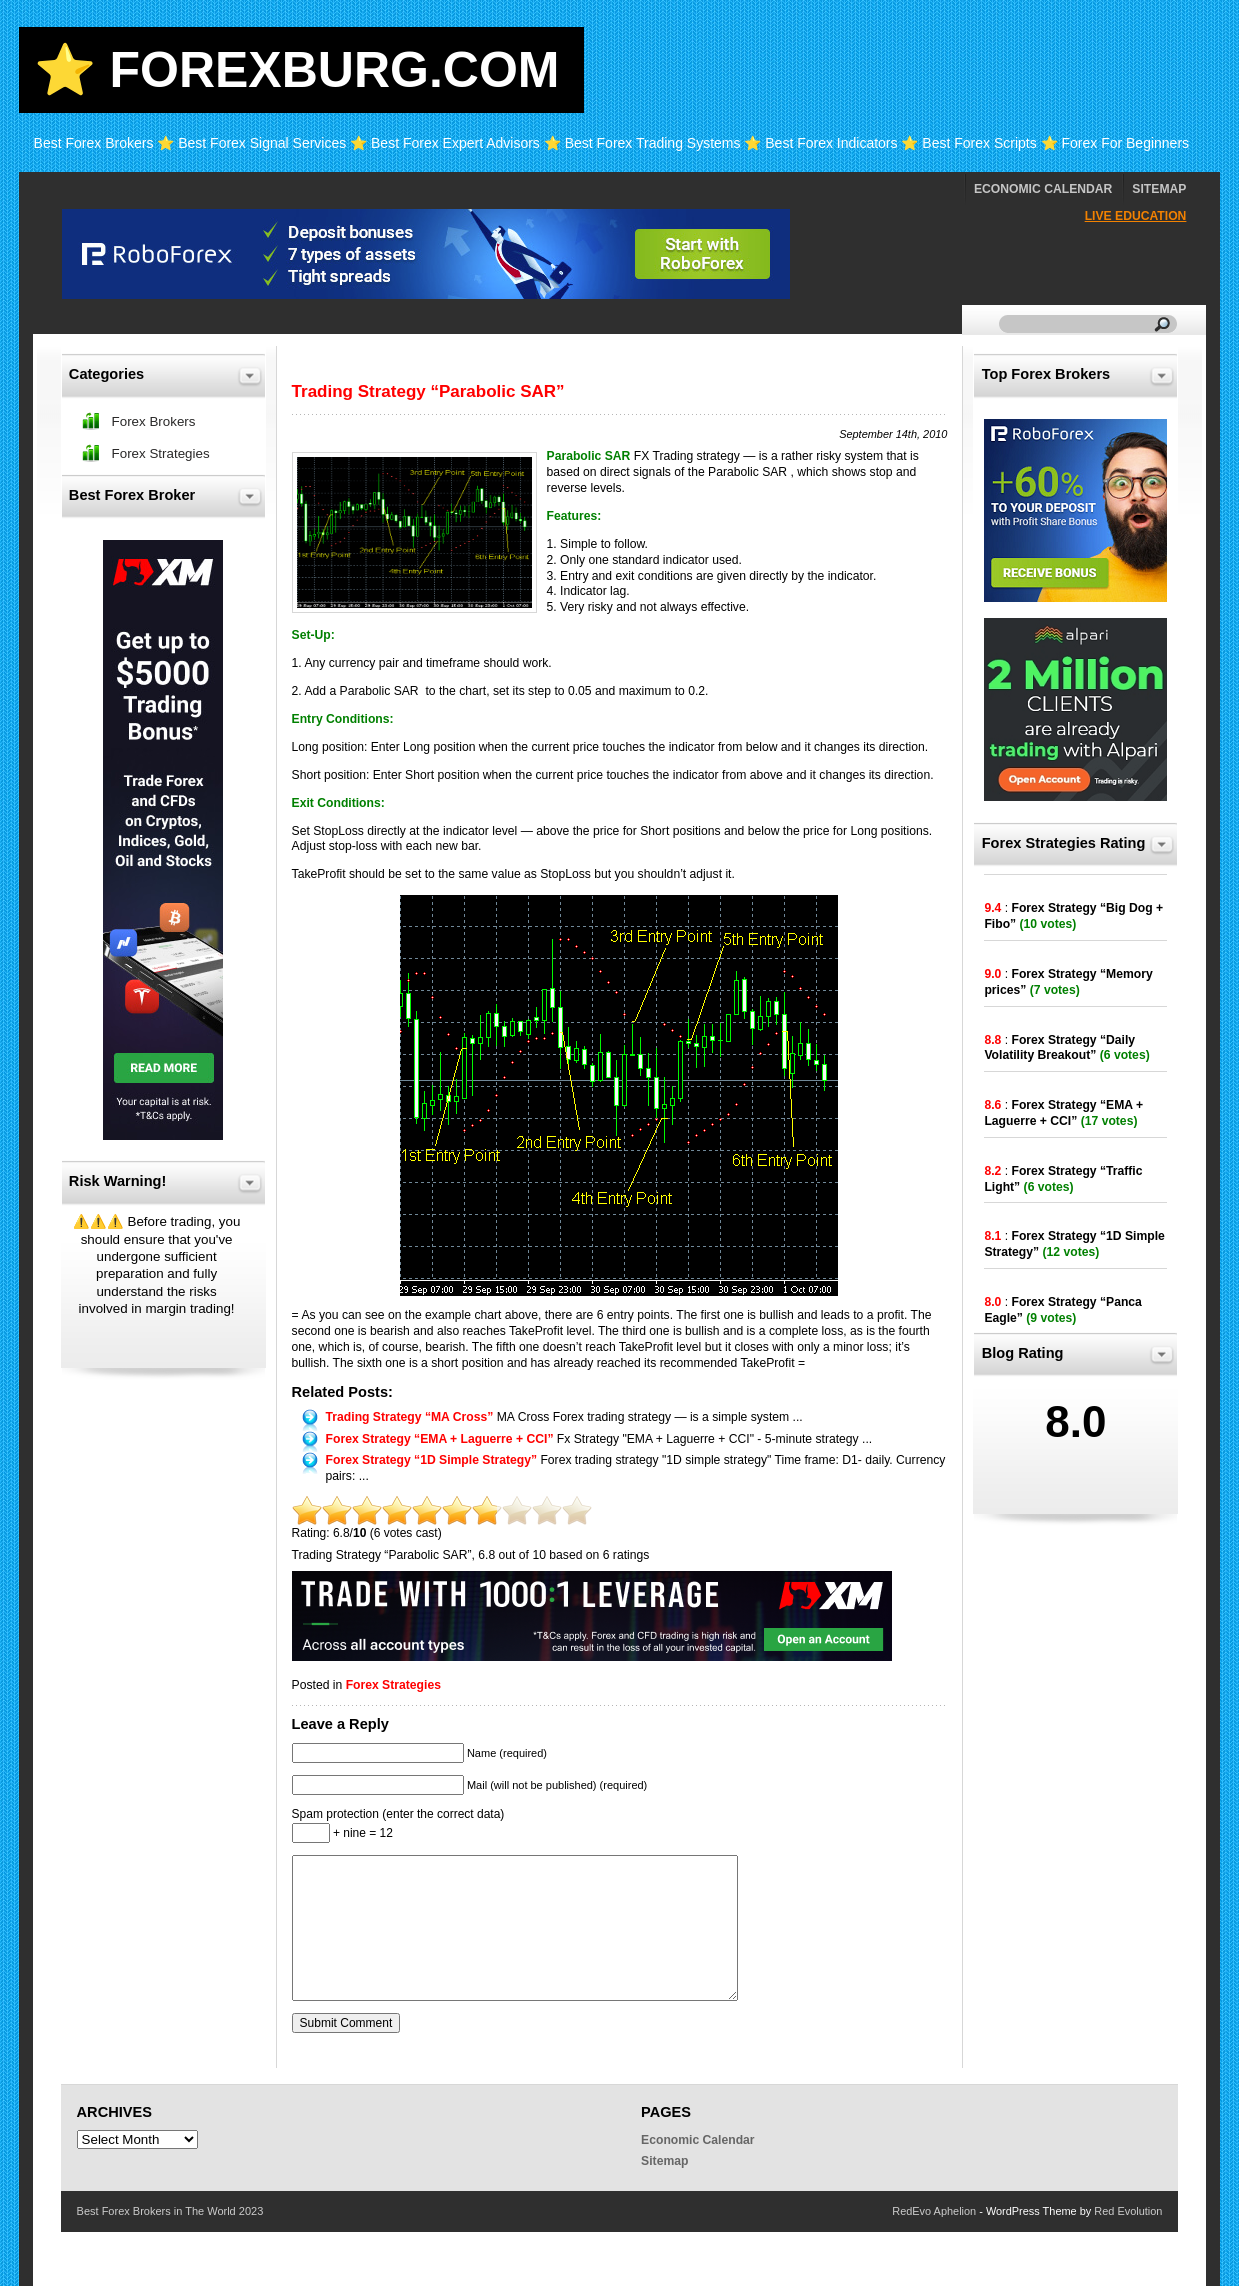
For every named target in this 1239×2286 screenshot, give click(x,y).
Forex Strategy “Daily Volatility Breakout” (1059, 1048)
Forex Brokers (154, 421)
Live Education (1136, 216)
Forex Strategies (393, 1685)
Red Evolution (1128, 2211)
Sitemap (1159, 189)
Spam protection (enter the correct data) (398, 1814)
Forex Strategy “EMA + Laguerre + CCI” (440, 1439)
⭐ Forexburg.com (297, 70)
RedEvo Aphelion (934, 2211)
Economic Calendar (1043, 189)
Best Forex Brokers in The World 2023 (170, 2211)
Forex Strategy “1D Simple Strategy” (431, 1460)
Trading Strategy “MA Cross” (410, 1417)
